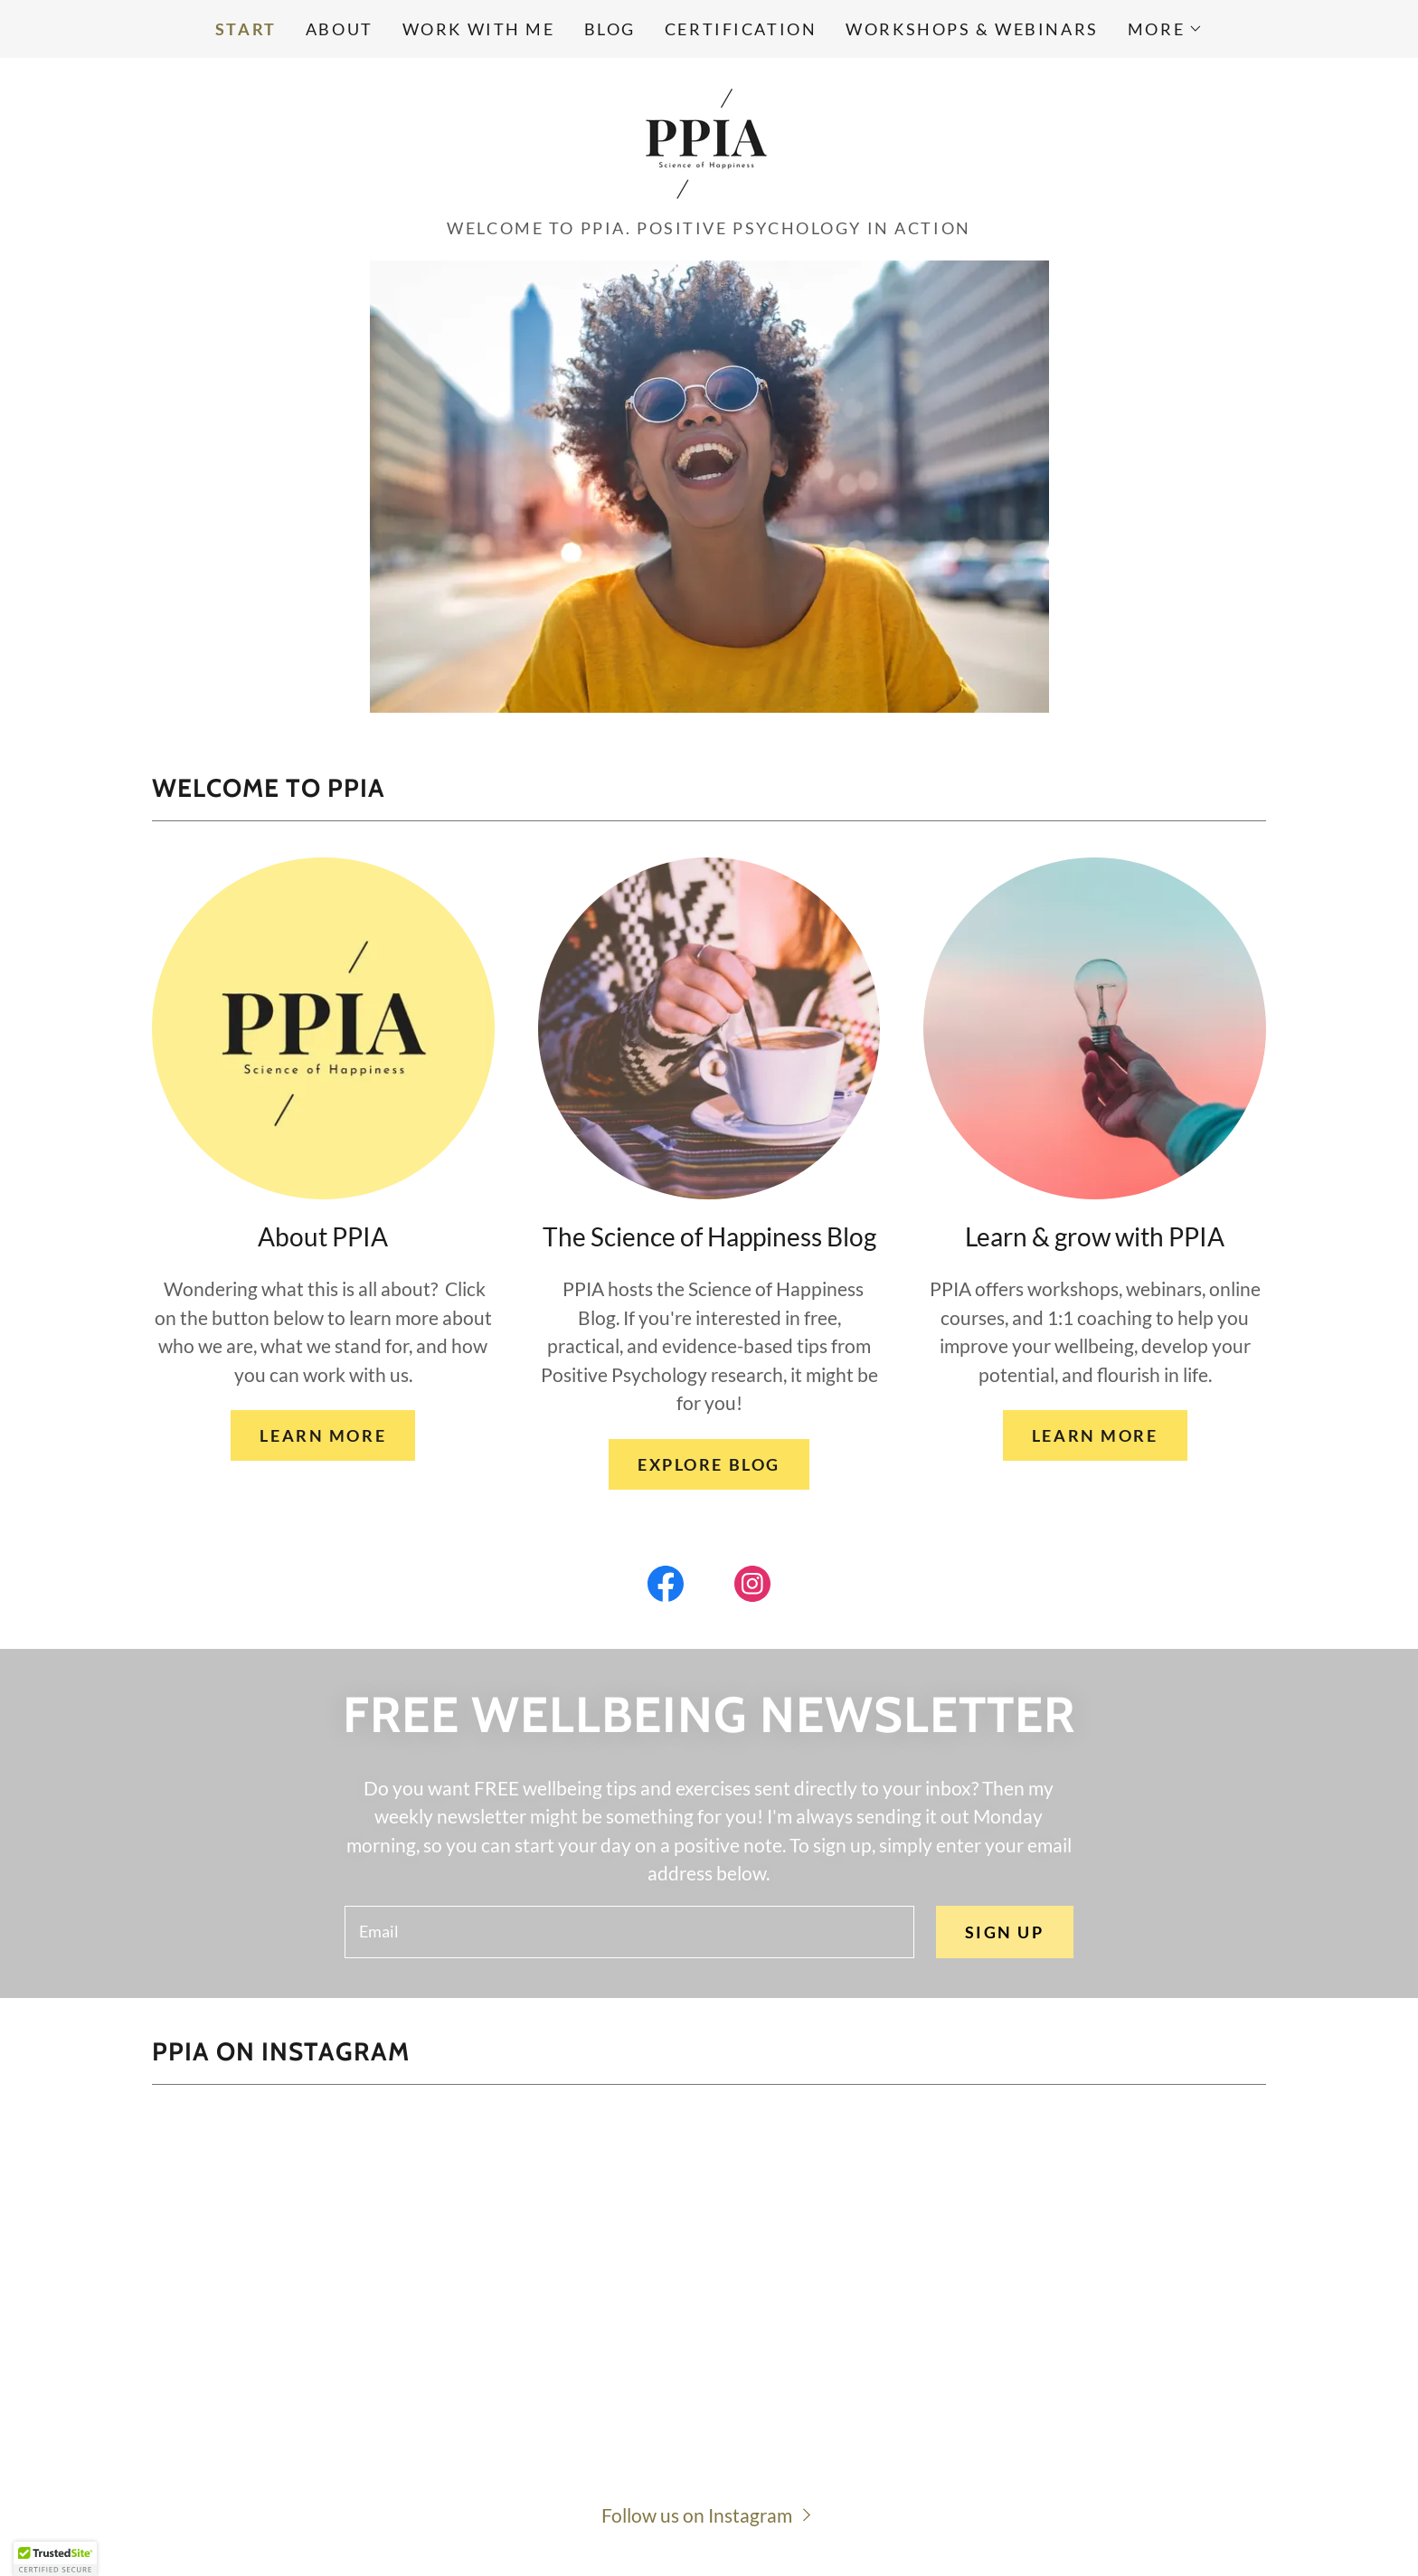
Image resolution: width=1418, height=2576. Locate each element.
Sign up (1005, 1932)
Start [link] (246, 29)
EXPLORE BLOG (709, 1464)
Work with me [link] (478, 29)
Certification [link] (741, 29)
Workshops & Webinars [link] (972, 29)
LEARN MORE (323, 1435)
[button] (1165, 29)
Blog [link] (610, 29)
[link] (709, 142)
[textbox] (629, 1932)
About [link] (339, 29)
